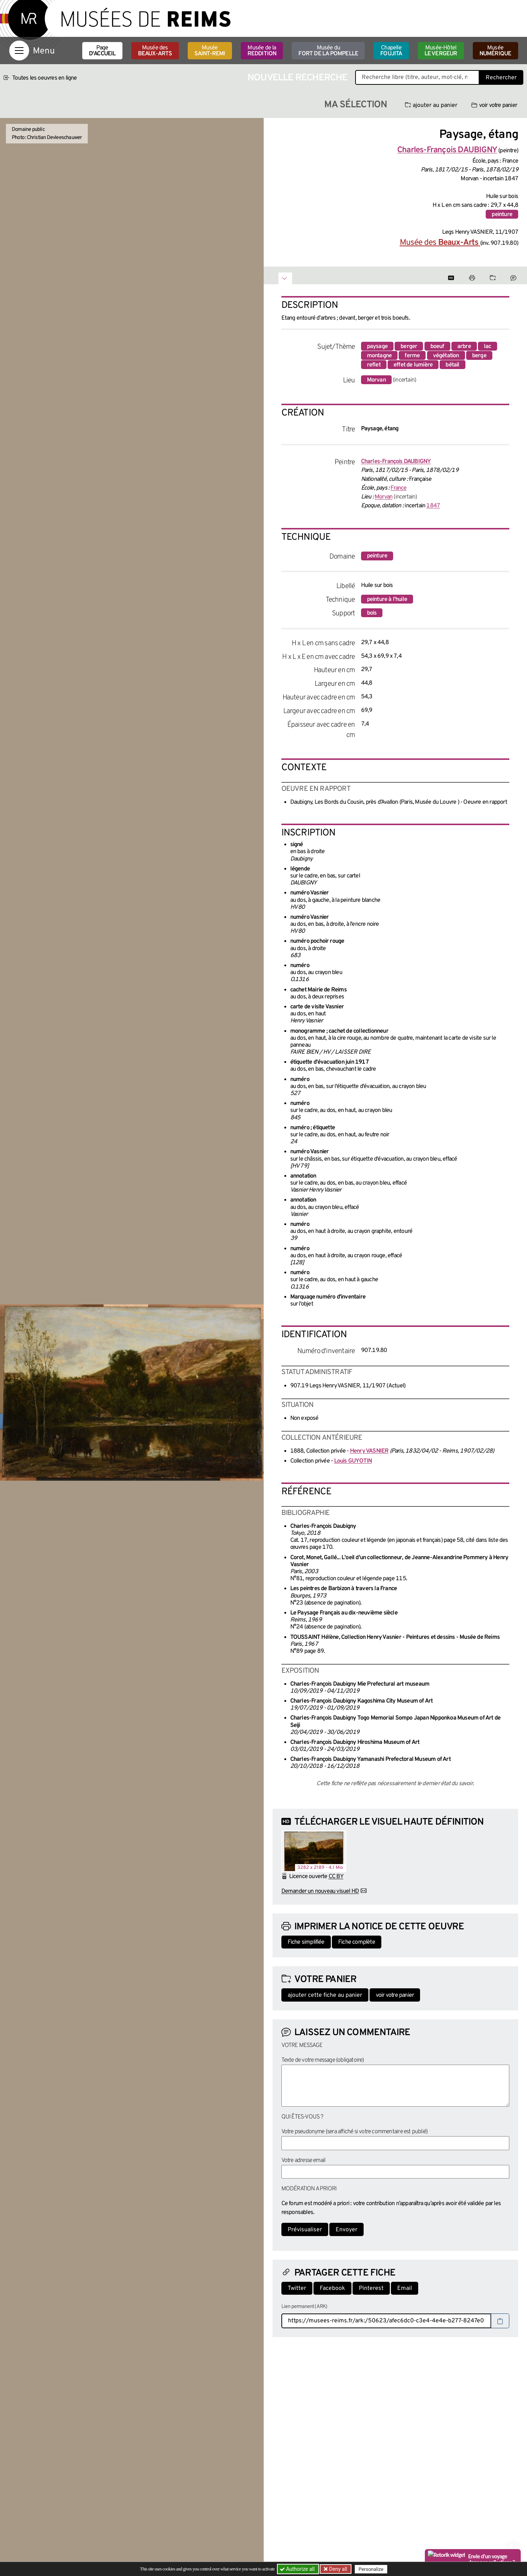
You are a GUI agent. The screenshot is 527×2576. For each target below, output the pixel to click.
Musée (209, 51)
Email (404, 2288)
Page (102, 51)
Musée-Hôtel (440, 51)
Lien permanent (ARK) (304, 2307)
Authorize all (298, 2569)
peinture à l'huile (387, 599)
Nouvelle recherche (297, 78)
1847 (433, 506)
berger (409, 346)
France (398, 488)
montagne (379, 355)
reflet (374, 365)
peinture (502, 214)
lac (487, 346)
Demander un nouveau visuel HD (320, 1891)
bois (372, 613)
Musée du (328, 51)
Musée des (155, 51)
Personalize (371, 2569)
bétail (452, 365)
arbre (464, 346)
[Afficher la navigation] (19, 50)
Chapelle (391, 51)
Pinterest (371, 2288)
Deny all (337, 2569)
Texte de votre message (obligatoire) (322, 2060)
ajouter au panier (431, 105)
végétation (446, 355)
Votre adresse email (303, 2160)
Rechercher (501, 77)
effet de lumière (413, 365)
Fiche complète (356, 1942)
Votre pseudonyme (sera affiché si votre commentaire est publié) (354, 2131)
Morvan (376, 380)
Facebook (332, 2288)
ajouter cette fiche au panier (325, 1995)
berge (479, 355)
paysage (377, 346)
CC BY (336, 1876)
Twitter (297, 2288)
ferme (412, 355)
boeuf (437, 346)
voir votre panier (494, 105)
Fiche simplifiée (306, 1942)
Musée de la (262, 51)
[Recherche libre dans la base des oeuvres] (417, 77)
